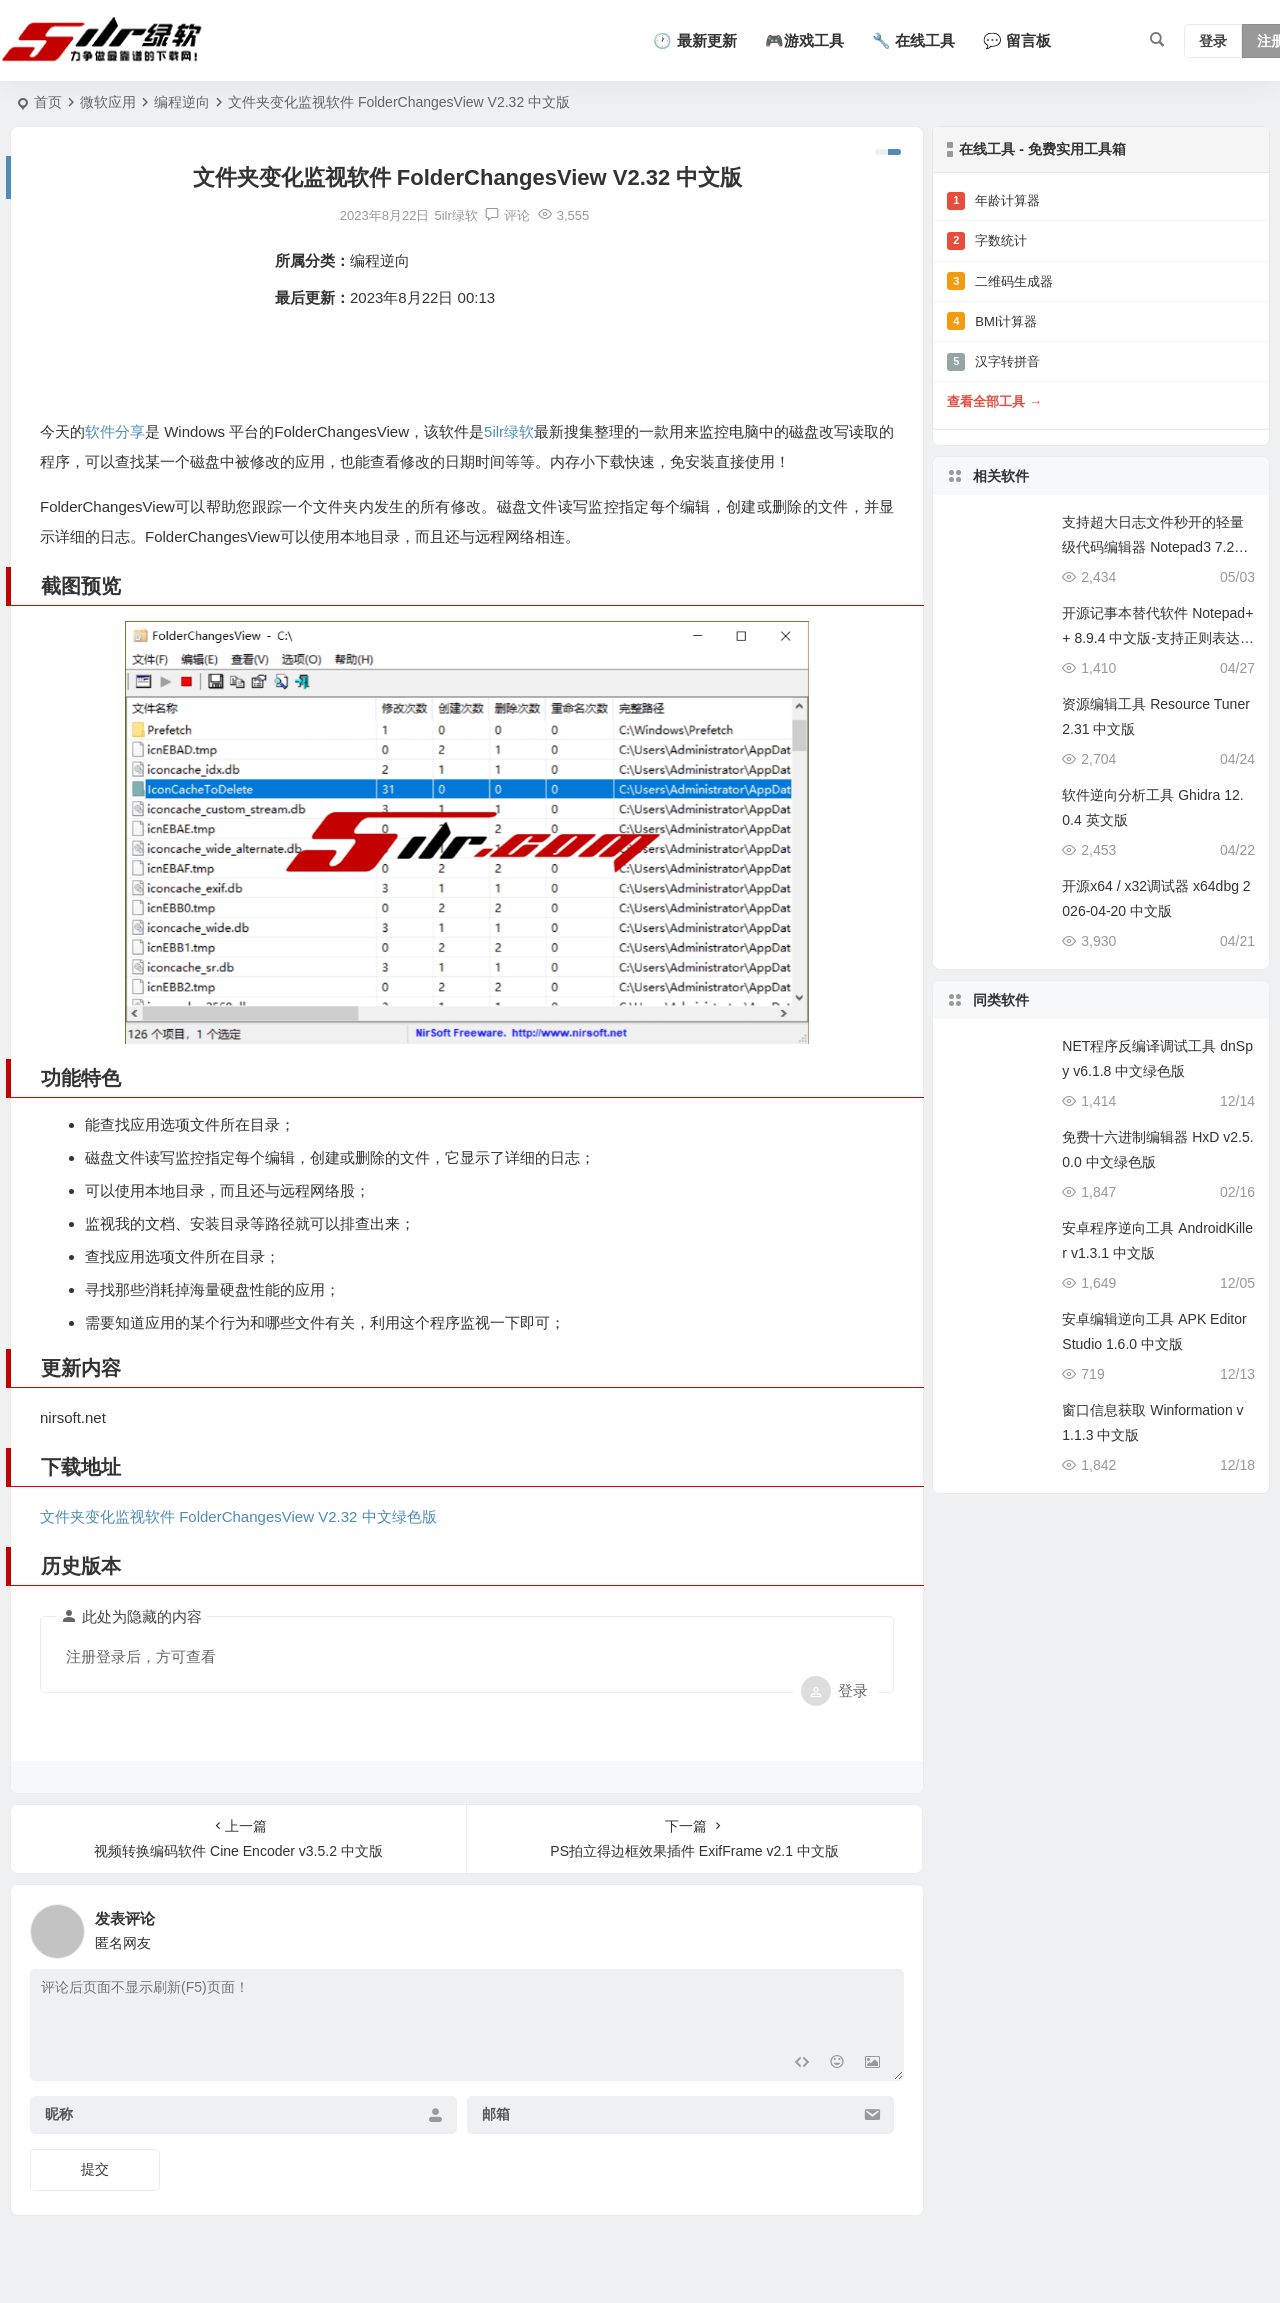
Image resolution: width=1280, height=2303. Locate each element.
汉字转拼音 (993, 362)
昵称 (59, 2114)
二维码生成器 (1000, 281)
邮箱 (495, 2114)
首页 (48, 102)
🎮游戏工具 (804, 40)
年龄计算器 (993, 201)
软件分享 (116, 431)
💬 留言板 (1017, 40)
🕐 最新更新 (694, 40)
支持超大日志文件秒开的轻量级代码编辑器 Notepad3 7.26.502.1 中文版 (1157, 547)
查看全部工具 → (994, 401)
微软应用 (108, 102)
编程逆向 (182, 102)
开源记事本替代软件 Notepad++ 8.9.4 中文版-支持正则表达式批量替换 (1158, 638)
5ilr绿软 (514, 431)
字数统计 (987, 241)
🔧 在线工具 (913, 40)
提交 (95, 2168)
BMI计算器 (992, 321)
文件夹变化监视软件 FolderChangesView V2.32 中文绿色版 (238, 1515)
